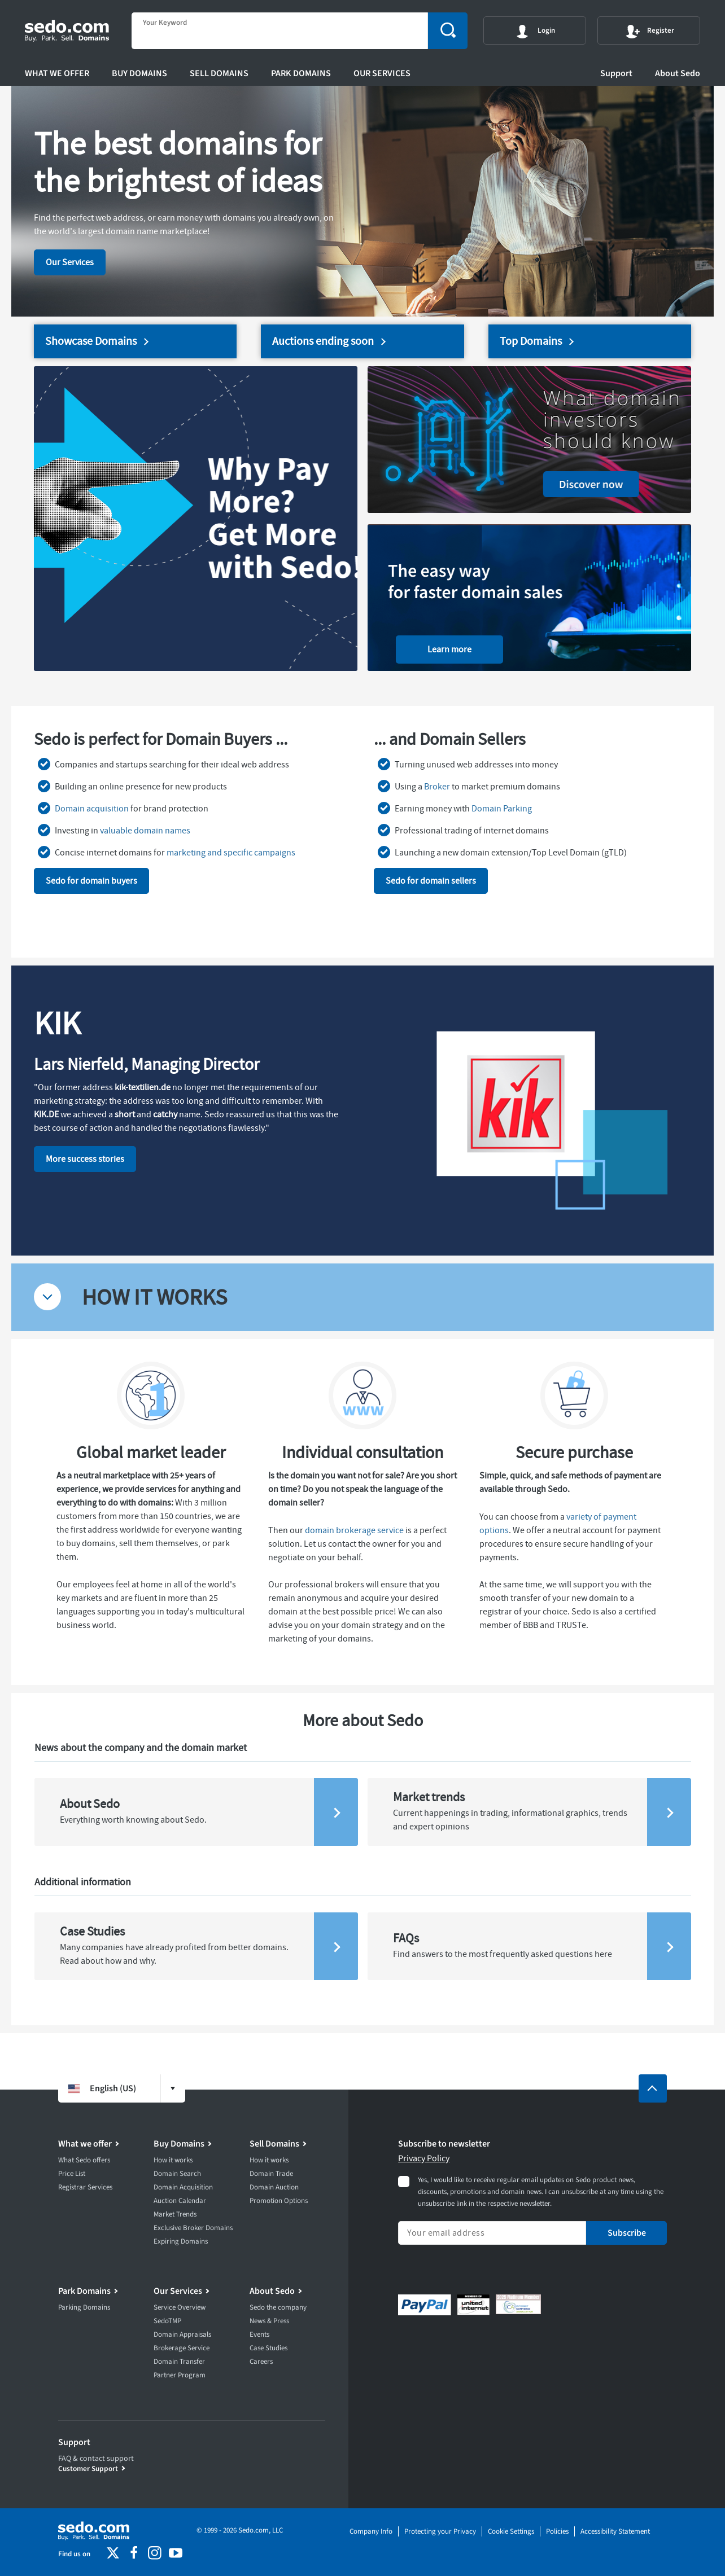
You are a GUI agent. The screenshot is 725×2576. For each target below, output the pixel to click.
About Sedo (677, 73)
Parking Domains (84, 2307)
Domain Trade (271, 2174)
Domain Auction (274, 2187)
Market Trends (175, 2214)
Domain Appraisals (182, 2334)
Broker (437, 786)
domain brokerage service (354, 1530)
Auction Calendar (180, 2201)
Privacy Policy (423, 2158)
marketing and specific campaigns (231, 852)
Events (259, 2334)
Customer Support (88, 2468)
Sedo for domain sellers (431, 881)
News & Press (269, 2321)
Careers (261, 2361)
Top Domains (531, 341)
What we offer (57, 73)
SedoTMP (167, 2321)
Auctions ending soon (323, 341)
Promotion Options (279, 2201)
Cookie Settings (511, 2531)
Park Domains (301, 73)
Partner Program (180, 2375)
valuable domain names (145, 830)
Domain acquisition (92, 808)
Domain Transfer (179, 2361)
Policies (557, 2531)
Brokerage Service (181, 2348)
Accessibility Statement (615, 2531)
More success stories (85, 1159)
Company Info (371, 2531)
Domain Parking (501, 808)
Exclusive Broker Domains (193, 2228)
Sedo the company (278, 2307)
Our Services (381, 73)
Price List (71, 2174)
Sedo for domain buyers (91, 881)
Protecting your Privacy (440, 2531)
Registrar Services (85, 2187)
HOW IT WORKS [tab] (154, 1297)
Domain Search (177, 2174)
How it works (173, 2160)
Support (616, 73)
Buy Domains (139, 73)
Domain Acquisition (183, 2187)
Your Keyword (165, 23)
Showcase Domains (91, 341)
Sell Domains (219, 73)
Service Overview (180, 2307)
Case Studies (268, 2348)
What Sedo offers (84, 2160)
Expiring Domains (181, 2241)
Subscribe (627, 2233)
